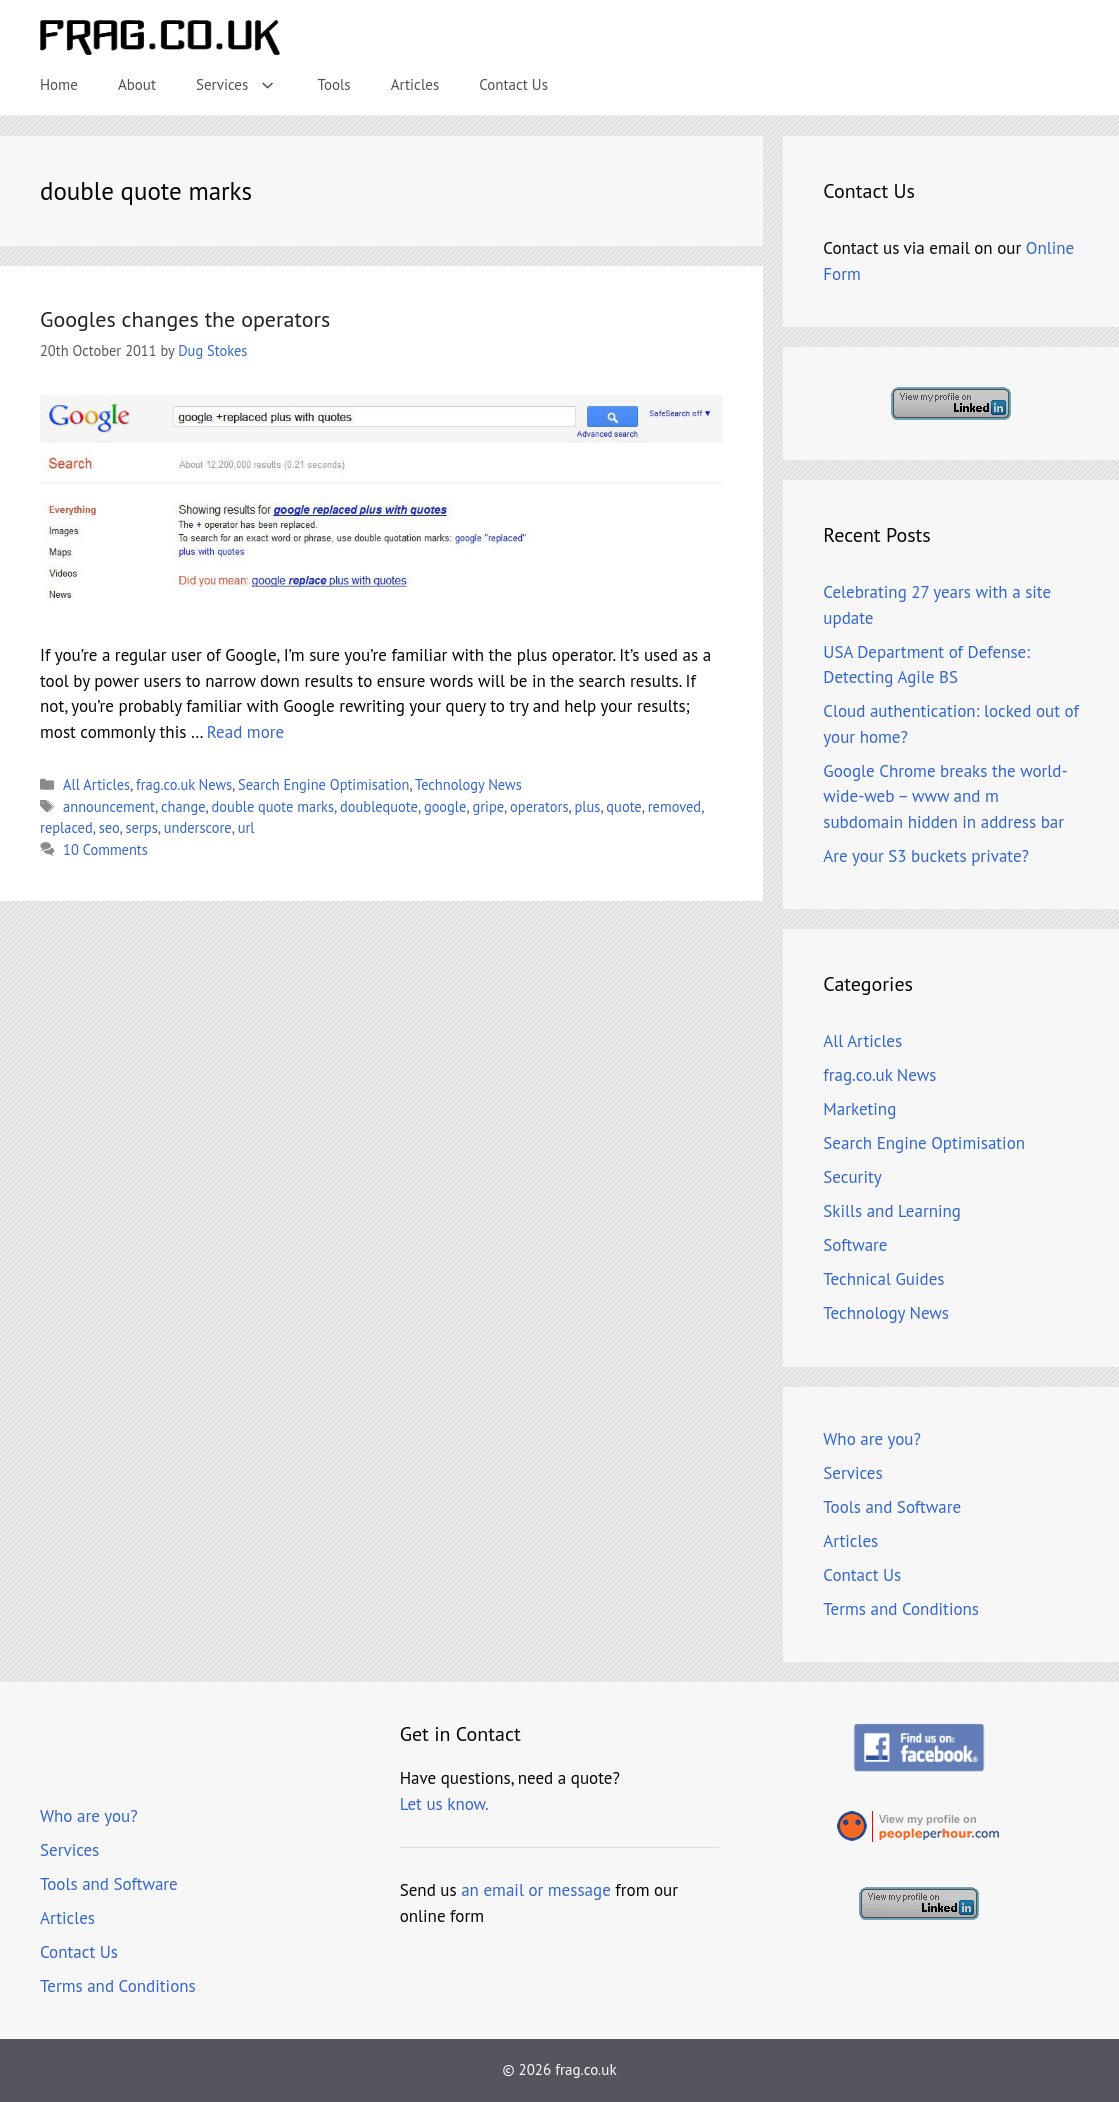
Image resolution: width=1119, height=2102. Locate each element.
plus (587, 806)
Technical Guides (883, 1279)
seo (109, 827)
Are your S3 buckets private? (926, 856)
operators (539, 806)
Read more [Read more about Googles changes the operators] (245, 732)
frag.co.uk (585, 2069)
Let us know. (444, 1804)
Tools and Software (892, 1507)
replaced (66, 827)
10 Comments (105, 849)
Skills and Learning (892, 1211)
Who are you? (872, 1439)
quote (623, 806)
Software (855, 1245)
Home (59, 84)
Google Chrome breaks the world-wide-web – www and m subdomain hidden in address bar (945, 796)
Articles (415, 84)
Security (852, 1177)
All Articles (96, 784)
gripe (488, 806)
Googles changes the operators (185, 319)
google (445, 806)
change (183, 806)
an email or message (536, 1890)
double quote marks (273, 806)
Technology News (468, 784)
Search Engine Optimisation (323, 784)
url (246, 827)
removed (674, 806)
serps (142, 827)
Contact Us (513, 84)
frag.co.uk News (184, 784)
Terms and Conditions (901, 1609)
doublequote (379, 806)
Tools (334, 84)
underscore (198, 827)
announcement (109, 806)
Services (246, 85)
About (137, 84)
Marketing (859, 1109)
